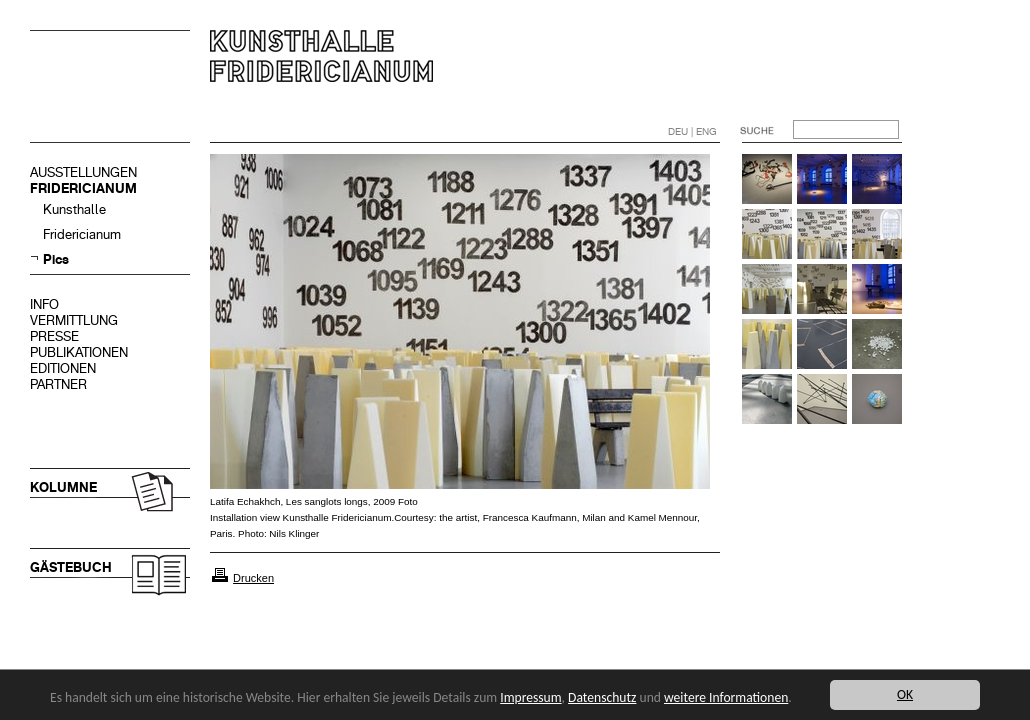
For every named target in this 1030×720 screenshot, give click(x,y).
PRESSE (54, 336)
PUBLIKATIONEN (79, 352)
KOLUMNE (63, 487)
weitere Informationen (726, 697)
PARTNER (58, 384)
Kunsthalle (74, 209)
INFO (44, 304)
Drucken (253, 578)
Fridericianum (82, 234)
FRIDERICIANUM (83, 188)
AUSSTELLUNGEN (83, 172)
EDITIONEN (63, 368)
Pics (56, 259)
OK (905, 694)
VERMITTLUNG (74, 320)
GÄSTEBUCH (71, 567)
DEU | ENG (692, 131)
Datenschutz (602, 697)
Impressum (530, 697)
